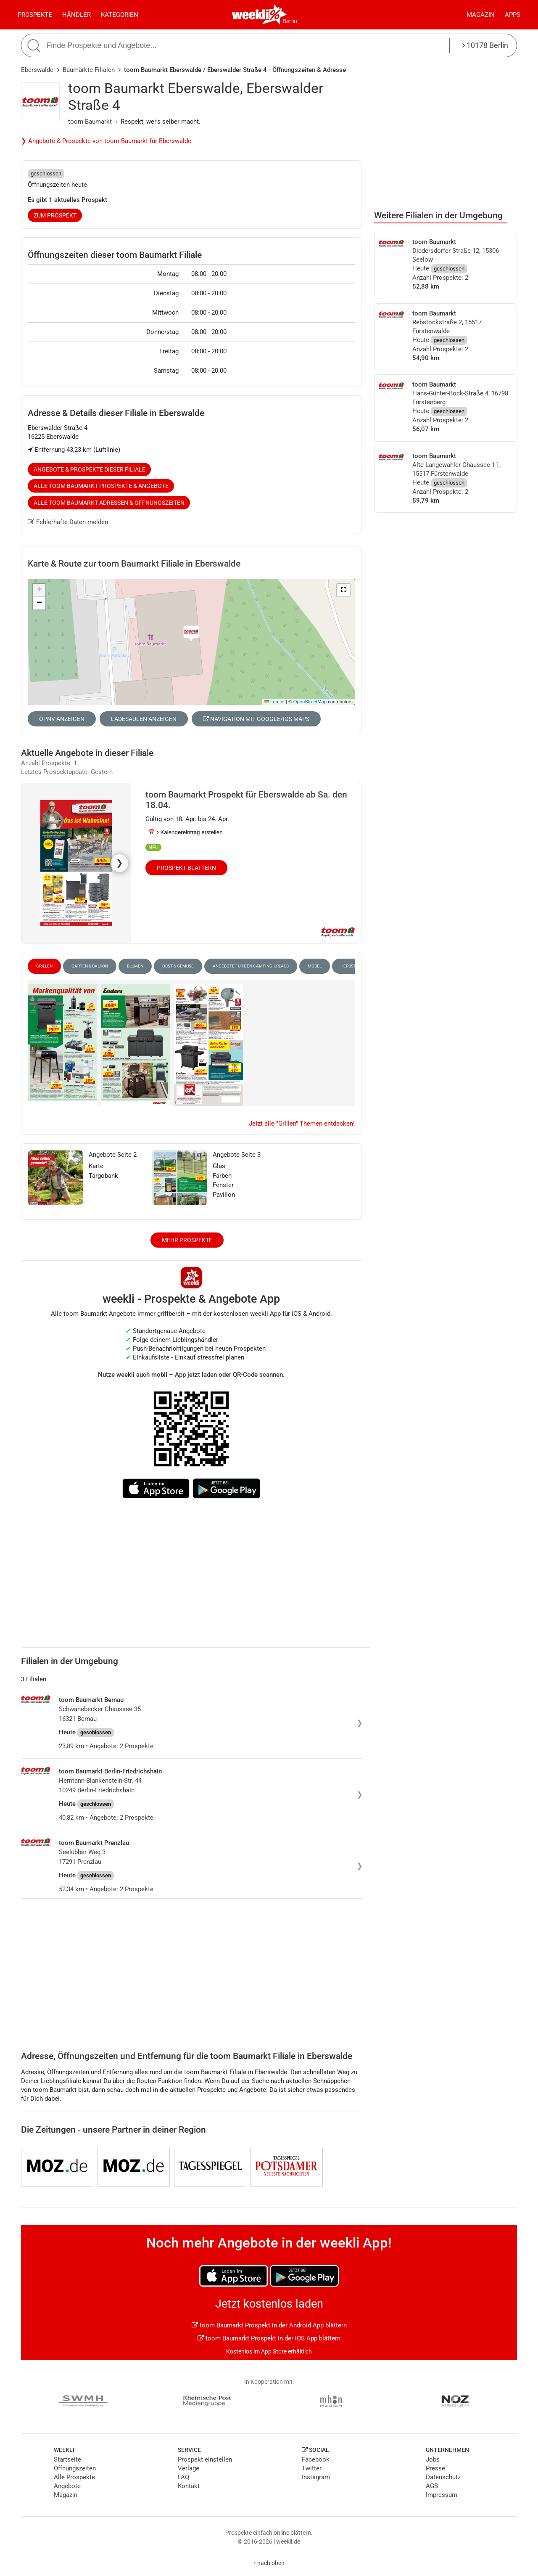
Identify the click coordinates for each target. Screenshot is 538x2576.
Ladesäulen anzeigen (144, 719)
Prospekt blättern (186, 867)
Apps (512, 15)
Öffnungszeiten (75, 2468)
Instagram (316, 2477)
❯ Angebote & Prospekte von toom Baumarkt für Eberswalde (106, 141)
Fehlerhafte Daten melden (68, 522)
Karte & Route (134, 564)
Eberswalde (37, 70)
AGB (432, 2486)
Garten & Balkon (89, 966)
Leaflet (274, 701)
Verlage (188, 2468)
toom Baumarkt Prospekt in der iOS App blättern (269, 2338)
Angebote (67, 2486)
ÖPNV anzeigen (61, 719)
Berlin (289, 21)
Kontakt (189, 2486)
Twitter (312, 2468)
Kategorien (119, 15)
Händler (76, 15)
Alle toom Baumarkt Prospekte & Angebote (101, 485)
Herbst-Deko (354, 966)
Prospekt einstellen (205, 2459)
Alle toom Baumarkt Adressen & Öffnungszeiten (109, 502)
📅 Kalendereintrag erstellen (185, 832)
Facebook (316, 2459)
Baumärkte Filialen (89, 70)
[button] (343, 590)
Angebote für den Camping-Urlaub (251, 966)
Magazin (481, 15)
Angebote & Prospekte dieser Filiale (89, 469)
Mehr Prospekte (187, 1240)
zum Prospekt (55, 215)
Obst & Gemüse (178, 966)
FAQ (183, 2477)
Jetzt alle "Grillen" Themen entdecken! (302, 1123)
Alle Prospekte (74, 2477)
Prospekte (35, 15)
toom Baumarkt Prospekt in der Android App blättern (269, 2325)
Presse (435, 2468)
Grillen (44, 966)
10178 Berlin (485, 45)
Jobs (433, 2459)
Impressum (441, 2495)
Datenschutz (443, 2477)
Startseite (67, 2459)
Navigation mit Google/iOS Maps (256, 719)
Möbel (315, 966)
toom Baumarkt (90, 121)
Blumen (135, 966)
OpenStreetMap (310, 701)
